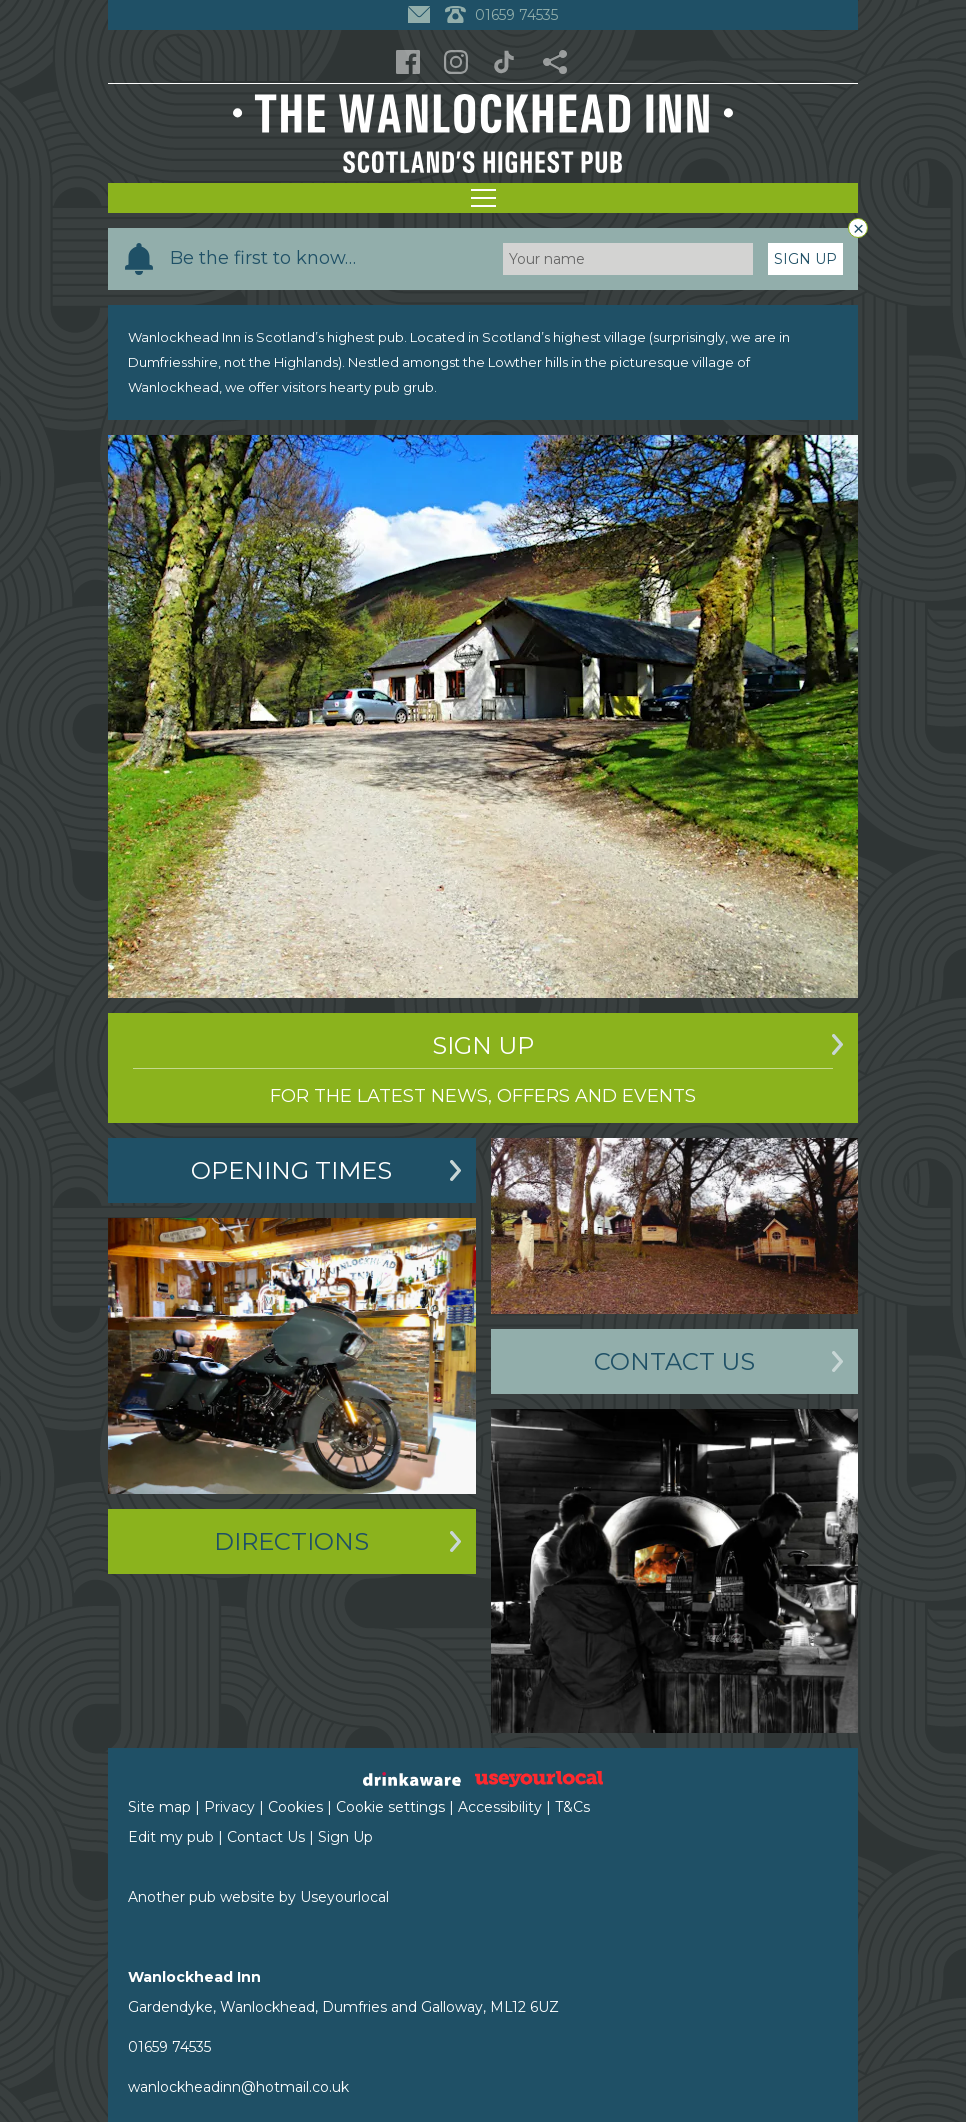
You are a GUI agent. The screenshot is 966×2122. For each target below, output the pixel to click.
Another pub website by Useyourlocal (258, 1897)
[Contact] (421, 15)
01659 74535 (169, 2047)
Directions (291, 1541)
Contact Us (674, 1361)
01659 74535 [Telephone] (501, 15)
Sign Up (805, 259)
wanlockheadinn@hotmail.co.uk (238, 2087)
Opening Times (291, 1170)
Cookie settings (390, 1807)
